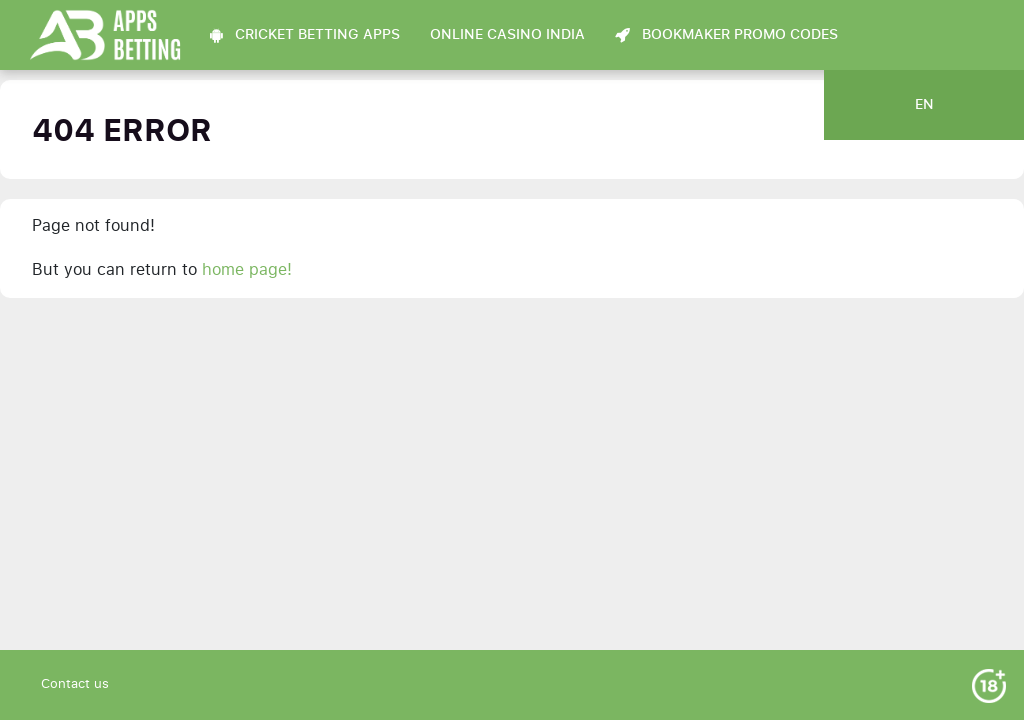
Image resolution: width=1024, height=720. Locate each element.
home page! (247, 270)
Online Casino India (507, 35)
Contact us (75, 684)
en (924, 105)
